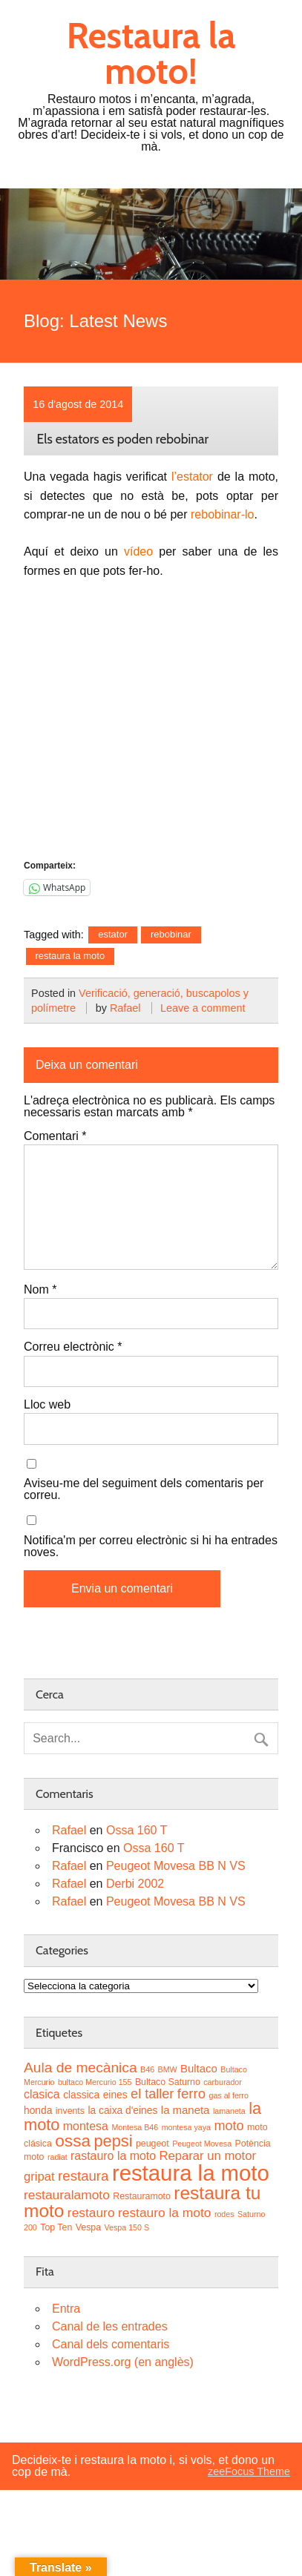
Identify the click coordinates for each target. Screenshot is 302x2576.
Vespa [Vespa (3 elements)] (88, 2227)
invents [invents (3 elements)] (70, 2111)
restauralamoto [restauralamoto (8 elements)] (67, 2194)
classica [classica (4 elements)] (81, 2095)
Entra (66, 2308)
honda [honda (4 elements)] (38, 2110)
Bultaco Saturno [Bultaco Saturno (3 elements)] (167, 2082)
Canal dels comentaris (110, 2344)
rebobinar (171, 934)
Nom (40, 1290)
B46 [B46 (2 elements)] (147, 2069)
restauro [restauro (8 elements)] (91, 2212)
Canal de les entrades (110, 2326)
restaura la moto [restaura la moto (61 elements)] (190, 2173)
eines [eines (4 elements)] (115, 2095)
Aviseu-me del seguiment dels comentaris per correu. (143, 1489)
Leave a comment (202, 1008)
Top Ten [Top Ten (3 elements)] (56, 2227)
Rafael (125, 1008)
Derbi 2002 (135, 1883)
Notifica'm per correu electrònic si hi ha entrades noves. (151, 1546)
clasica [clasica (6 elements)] (42, 2094)
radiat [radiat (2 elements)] (57, 2156)
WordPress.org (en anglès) (123, 2362)
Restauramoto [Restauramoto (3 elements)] (142, 2196)
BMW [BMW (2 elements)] (167, 2069)
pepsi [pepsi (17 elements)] (112, 2141)
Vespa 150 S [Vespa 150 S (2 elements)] (127, 2227)
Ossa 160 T (136, 1830)
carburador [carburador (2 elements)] (222, 2082)
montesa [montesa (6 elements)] (85, 2126)
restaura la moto (70, 955)
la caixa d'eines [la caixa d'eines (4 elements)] (122, 2110)
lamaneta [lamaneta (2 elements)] (229, 2110)
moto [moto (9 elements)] (228, 2125)
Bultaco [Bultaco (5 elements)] (198, 2068)
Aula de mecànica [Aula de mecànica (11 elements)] (80, 2067)
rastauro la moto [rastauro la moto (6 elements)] (113, 2156)
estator (113, 934)
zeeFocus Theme (249, 2471)
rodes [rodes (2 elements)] (224, 2214)
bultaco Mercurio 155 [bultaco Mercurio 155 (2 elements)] (95, 2082)
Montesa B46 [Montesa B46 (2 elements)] (134, 2127)
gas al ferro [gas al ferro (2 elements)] (229, 2095)
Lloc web (47, 1405)
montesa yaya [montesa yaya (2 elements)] (186, 2127)
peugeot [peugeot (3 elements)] (152, 2143)
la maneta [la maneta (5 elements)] (185, 2110)
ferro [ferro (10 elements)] (191, 2093)
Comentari (55, 1136)
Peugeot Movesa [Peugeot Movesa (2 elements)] (202, 2143)
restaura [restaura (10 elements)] (83, 2176)
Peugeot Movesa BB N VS (176, 1865)
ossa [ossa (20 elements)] (73, 2141)
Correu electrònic (73, 1347)
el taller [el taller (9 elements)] (152, 2093)
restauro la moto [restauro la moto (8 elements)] (164, 2212)
